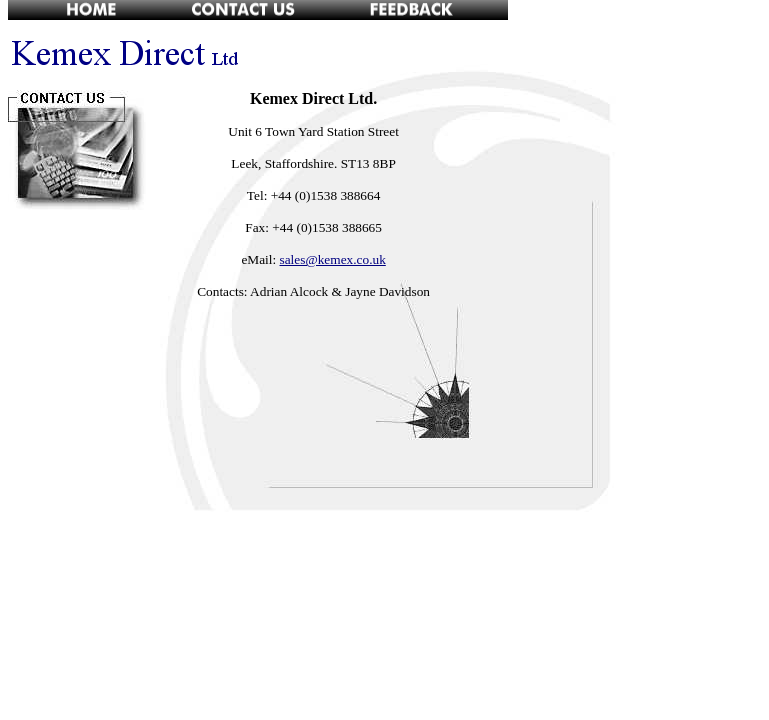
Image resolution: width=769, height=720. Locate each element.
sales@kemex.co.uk (333, 259)
